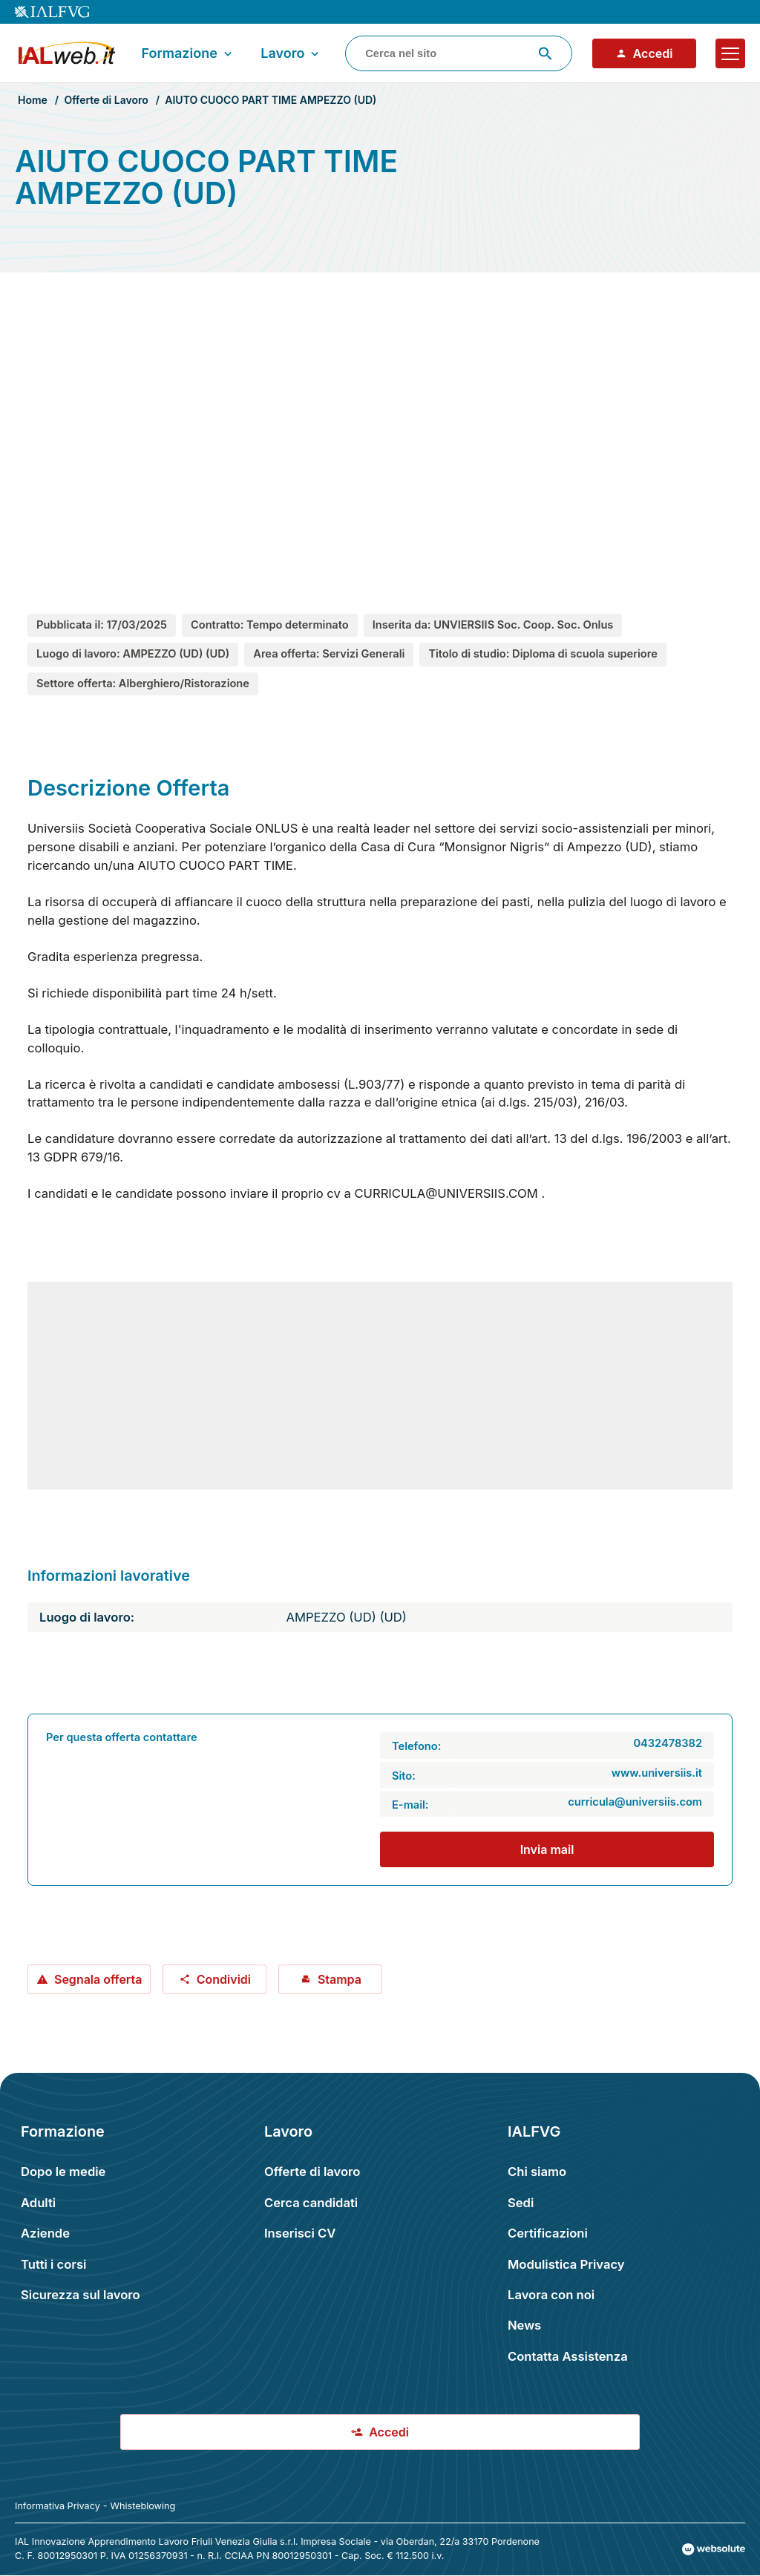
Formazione (188, 53)
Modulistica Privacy (566, 2264)
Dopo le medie (63, 2171)
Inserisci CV (299, 2233)
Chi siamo (537, 2171)
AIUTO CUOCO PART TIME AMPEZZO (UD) (270, 100)
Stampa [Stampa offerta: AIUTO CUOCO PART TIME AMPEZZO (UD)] (330, 1979)
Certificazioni (548, 2233)
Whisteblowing (143, 2505)
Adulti (38, 2202)
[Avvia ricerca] (545, 53)
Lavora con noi (551, 2294)
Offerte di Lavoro (106, 100)
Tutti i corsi (53, 2264)
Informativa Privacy (57, 2505)
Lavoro (291, 53)
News (524, 2325)
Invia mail (547, 1849)
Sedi (521, 2202)
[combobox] (458, 53)
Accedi (644, 53)
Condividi (215, 1979)
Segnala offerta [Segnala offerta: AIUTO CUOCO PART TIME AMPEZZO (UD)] (89, 1979)
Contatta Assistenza (568, 2356)
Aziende (45, 2233)
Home (33, 100)
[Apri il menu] (730, 53)
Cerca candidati (311, 2202)
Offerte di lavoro (312, 2171)
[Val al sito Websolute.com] (713, 2549)
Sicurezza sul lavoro (80, 2294)
